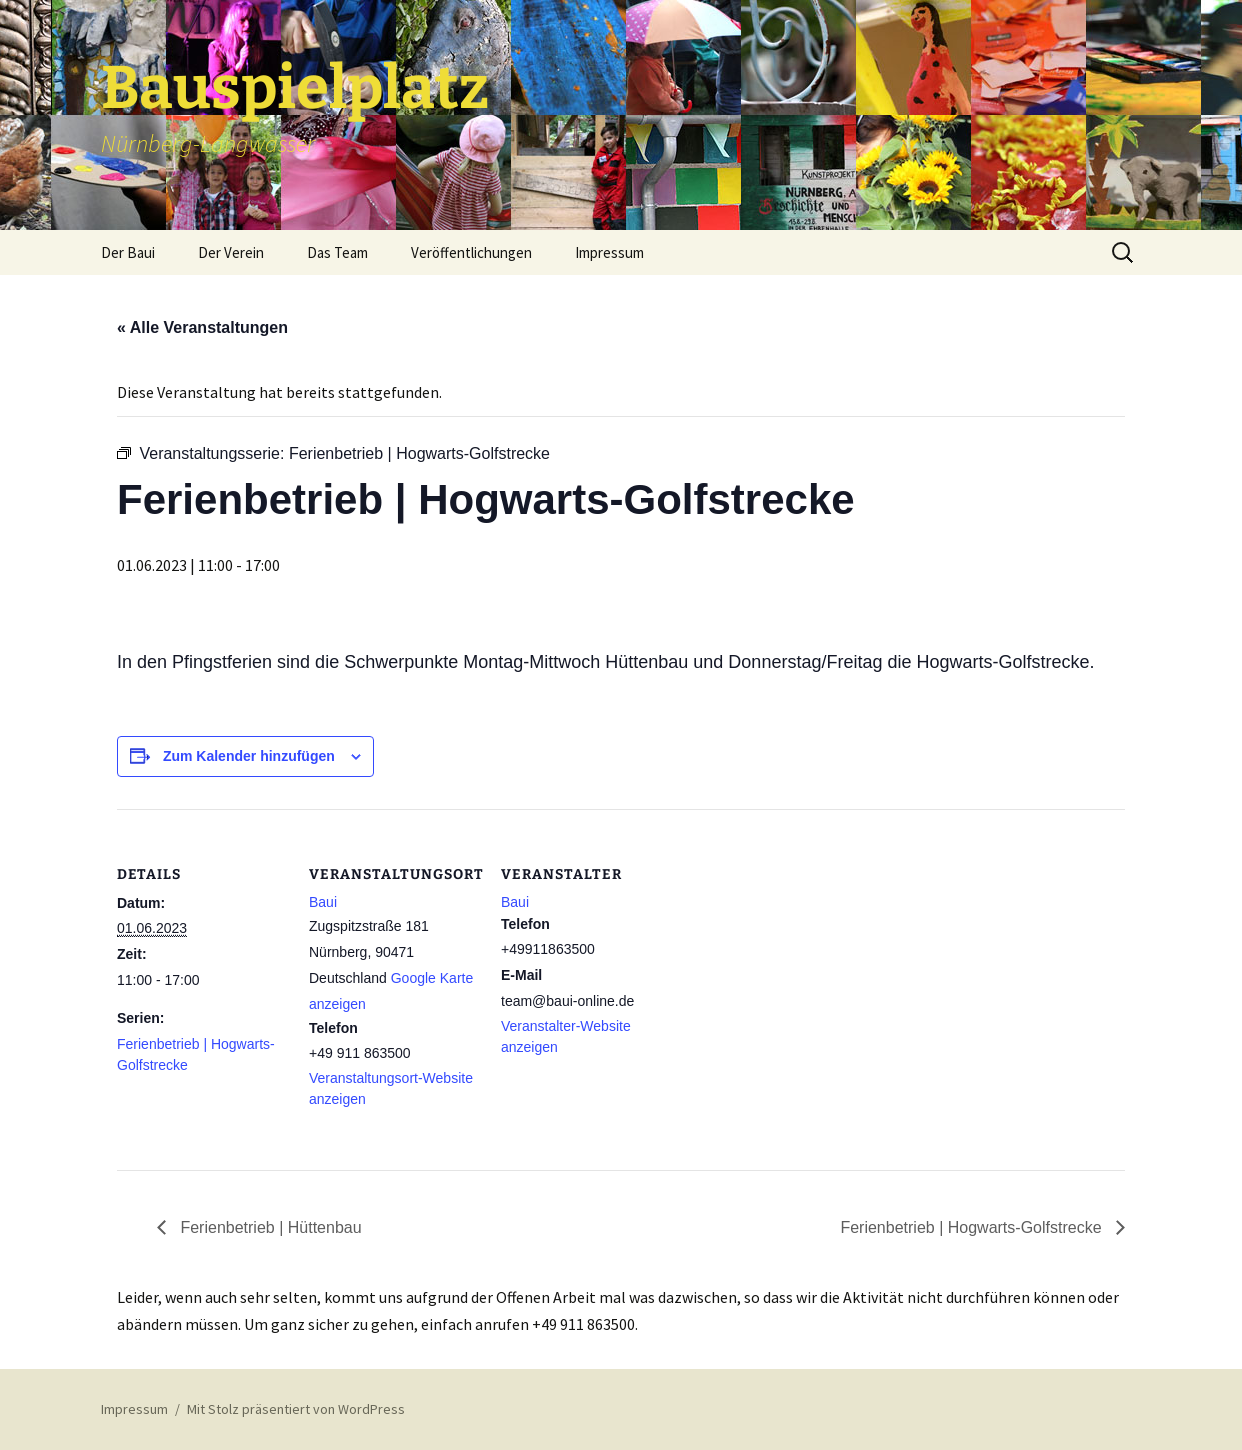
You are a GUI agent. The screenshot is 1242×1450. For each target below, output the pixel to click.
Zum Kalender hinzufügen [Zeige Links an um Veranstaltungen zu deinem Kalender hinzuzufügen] (249, 756)
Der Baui (128, 252)
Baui (323, 902)
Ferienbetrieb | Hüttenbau (269, 1227)
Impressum (609, 252)
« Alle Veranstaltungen (202, 327)
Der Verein (231, 252)
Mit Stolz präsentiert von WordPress (296, 1409)
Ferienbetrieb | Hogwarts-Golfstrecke (973, 1227)
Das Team (337, 252)
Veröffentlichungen (471, 252)
